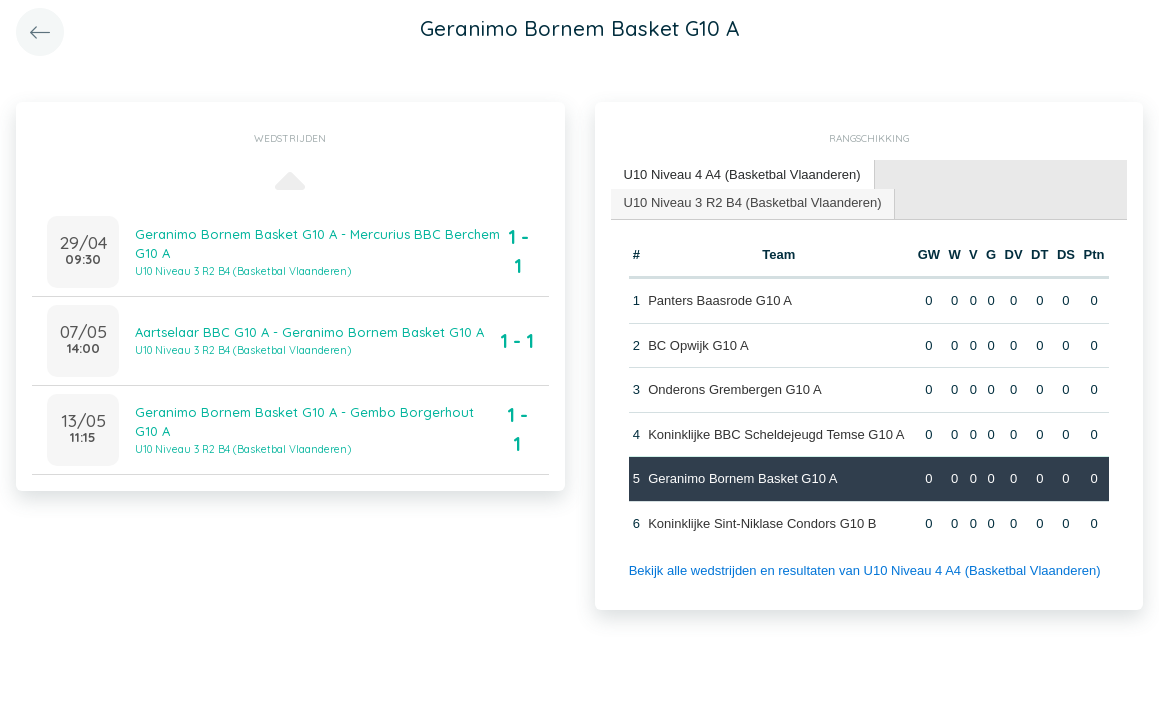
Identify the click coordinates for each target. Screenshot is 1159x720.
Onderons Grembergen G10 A (734, 389)
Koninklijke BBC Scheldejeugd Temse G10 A (776, 434)
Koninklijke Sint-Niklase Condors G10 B (762, 523)
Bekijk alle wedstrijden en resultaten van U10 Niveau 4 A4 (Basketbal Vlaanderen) (865, 570)
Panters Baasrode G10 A (720, 300)
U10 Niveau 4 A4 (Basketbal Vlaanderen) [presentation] (742, 174)
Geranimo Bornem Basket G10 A (742, 478)
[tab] (743, 175)
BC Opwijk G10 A (698, 345)
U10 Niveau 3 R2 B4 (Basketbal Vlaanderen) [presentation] (753, 202)
